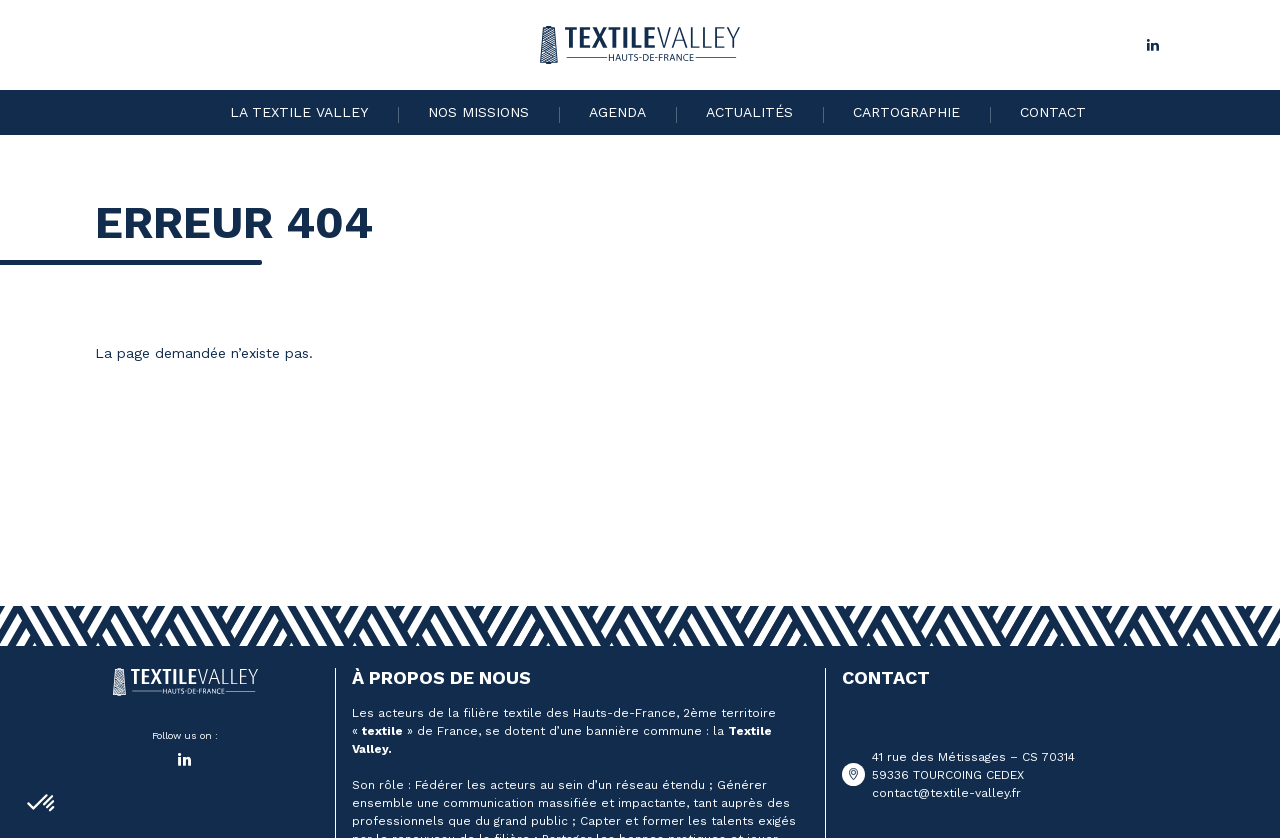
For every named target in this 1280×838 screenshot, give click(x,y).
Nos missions (478, 112)
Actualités (749, 112)
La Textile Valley (299, 112)
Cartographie (906, 112)
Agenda (617, 112)
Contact (1053, 112)
